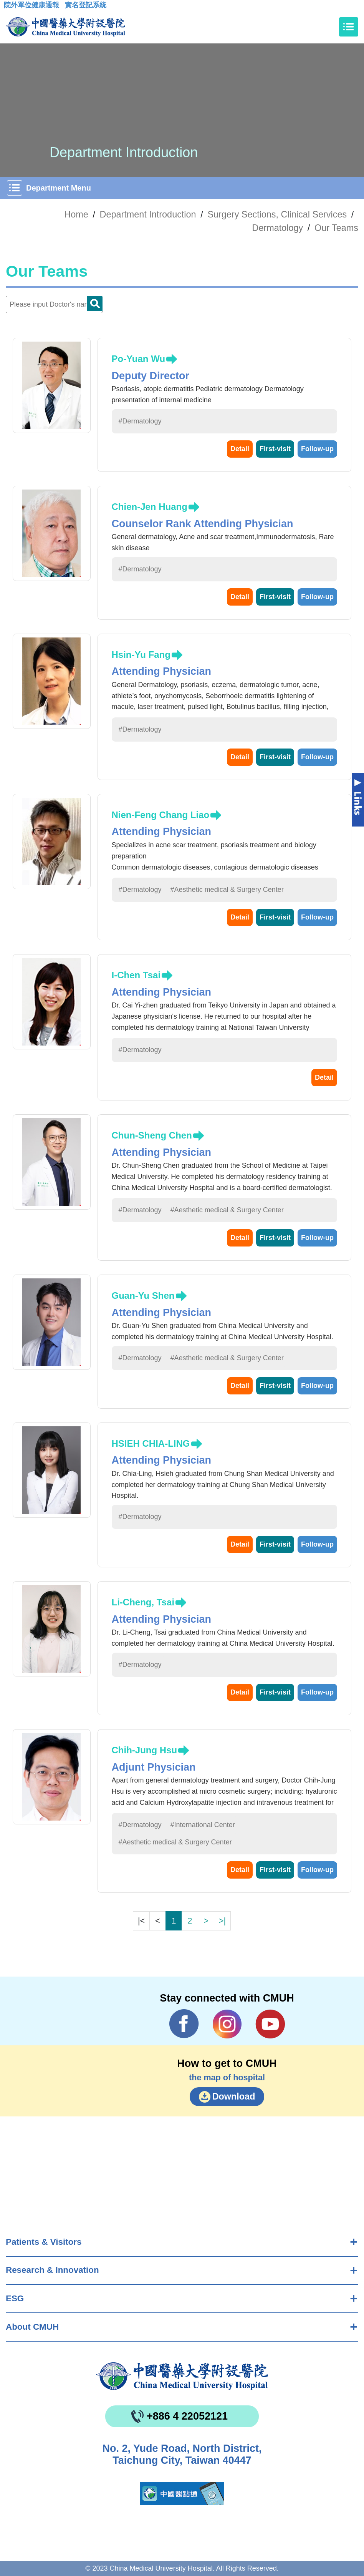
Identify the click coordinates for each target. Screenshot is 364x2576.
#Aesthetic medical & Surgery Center (227, 889)
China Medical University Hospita (182, 2376)
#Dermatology (140, 421)
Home (76, 214)
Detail (239, 449)
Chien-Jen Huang (149, 506)
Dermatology (277, 228)
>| (222, 1920)
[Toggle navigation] (348, 27)
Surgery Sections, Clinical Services (277, 214)
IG (227, 2024)
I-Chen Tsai (136, 975)
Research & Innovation (52, 2270)
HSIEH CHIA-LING (151, 1443)
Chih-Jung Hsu (144, 1750)
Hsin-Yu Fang (141, 654)
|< (141, 1920)
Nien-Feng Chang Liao (161, 815)
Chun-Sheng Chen (152, 1135)
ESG (15, 2298)
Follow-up (317, 449)
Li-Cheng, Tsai (143, 1602)
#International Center (202, 1825)
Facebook (184, 2023)
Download (233, 2096)
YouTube (270, 2023)
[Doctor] (54, 304)
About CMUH (32, 2327)
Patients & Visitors (43, 2242)
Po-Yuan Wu (138, 359)
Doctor (95, 303)
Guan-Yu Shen (143, 1295)
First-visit (275, 449)
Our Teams (336, 228)
